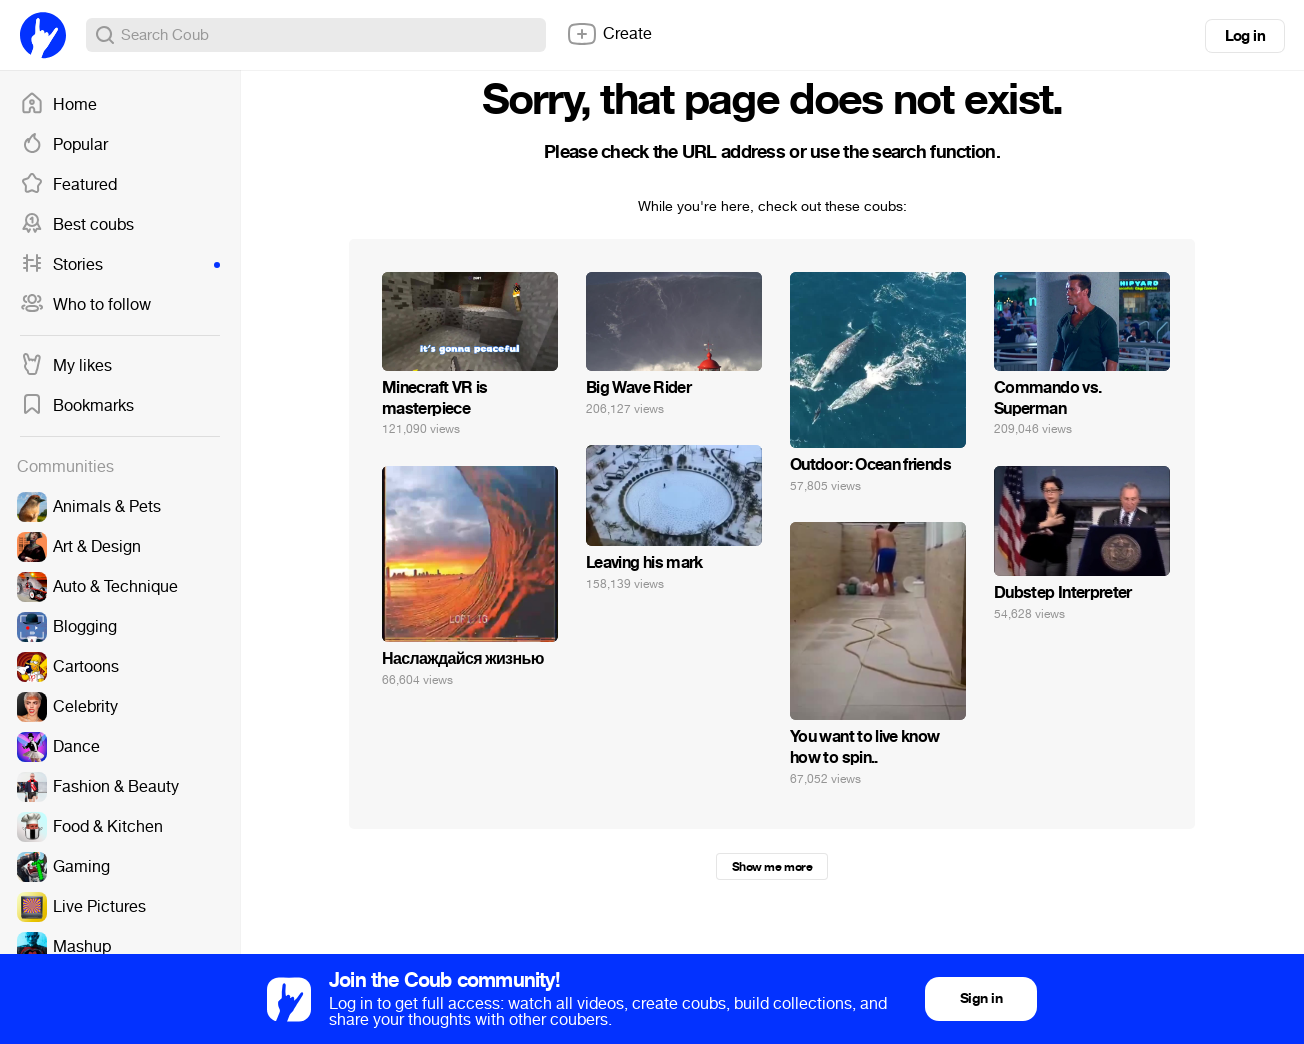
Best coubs (77, 225)
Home (58, 105)
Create (609, 34)
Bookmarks (77, 406)
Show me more (772, 867)
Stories (120, 265)
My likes (66, 366)
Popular (64, 145)
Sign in (981, 998)
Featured (68, 185)
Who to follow (85, 305)
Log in (1245, 36)
